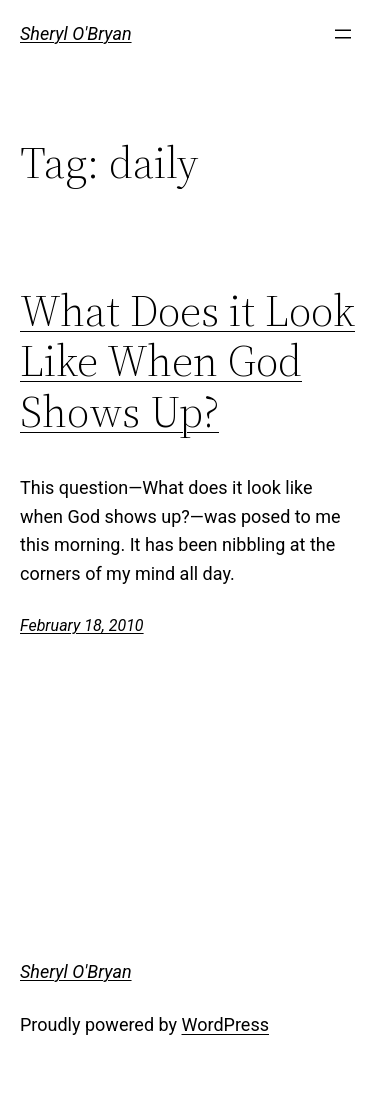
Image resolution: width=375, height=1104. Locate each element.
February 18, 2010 (82, 625)
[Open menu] (343, 34)
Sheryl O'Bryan (76, 33)
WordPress (225, 1024)
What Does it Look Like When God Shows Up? (187, 362)
